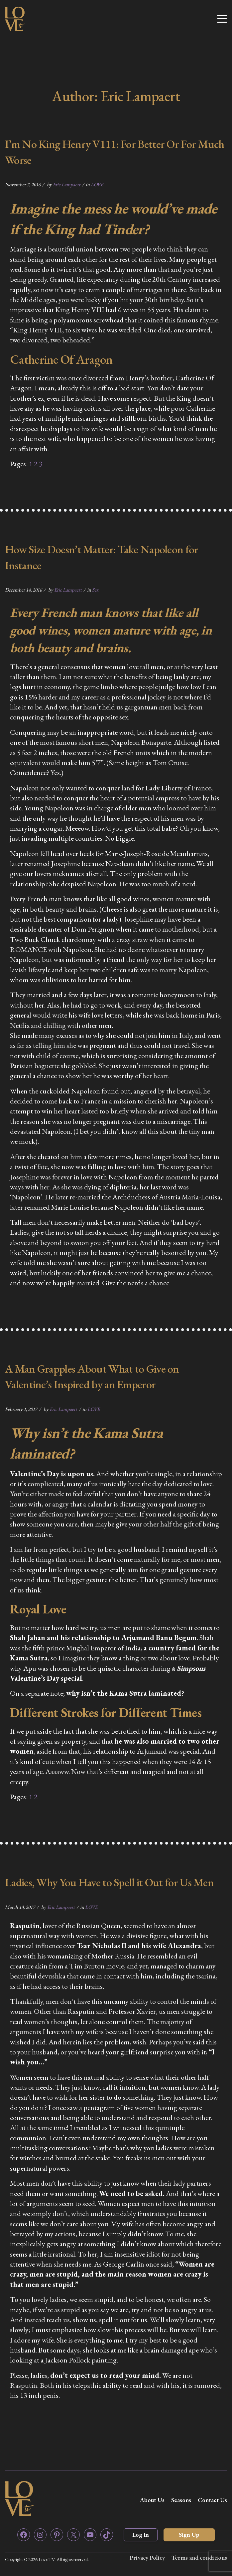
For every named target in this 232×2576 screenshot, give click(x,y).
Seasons (181, 2500)
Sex (95, 590)
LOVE (97, 184)
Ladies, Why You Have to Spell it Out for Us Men (109, 1882)
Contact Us (212, 2500)
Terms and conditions (199, 2557)
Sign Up (189, 2534)
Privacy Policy (147, 2557)
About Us (152, 2500)
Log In (140, 2534)
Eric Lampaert (66, 184)
